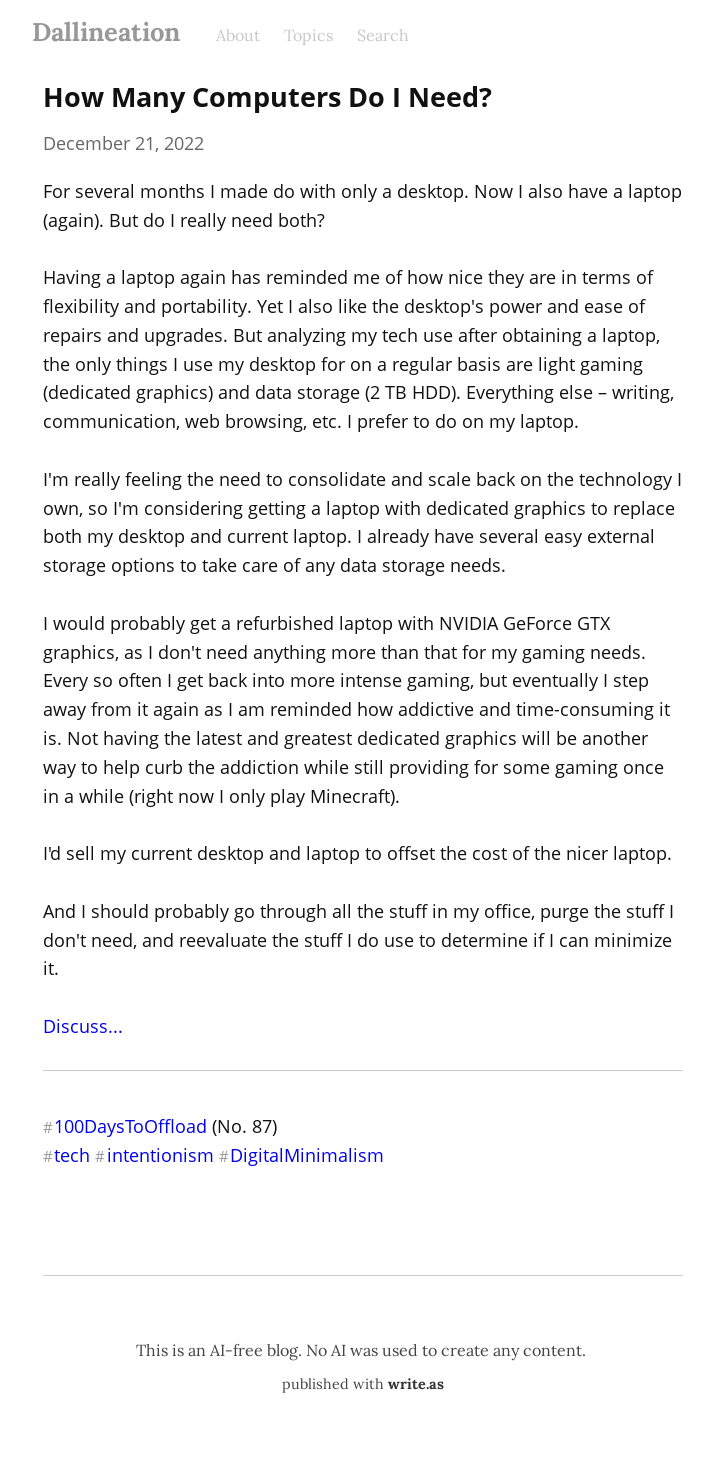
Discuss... (83, 1026)
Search (383, 35)
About (238, 35)
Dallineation (106, 31)
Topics (308, 35)
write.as (416, 1384)
